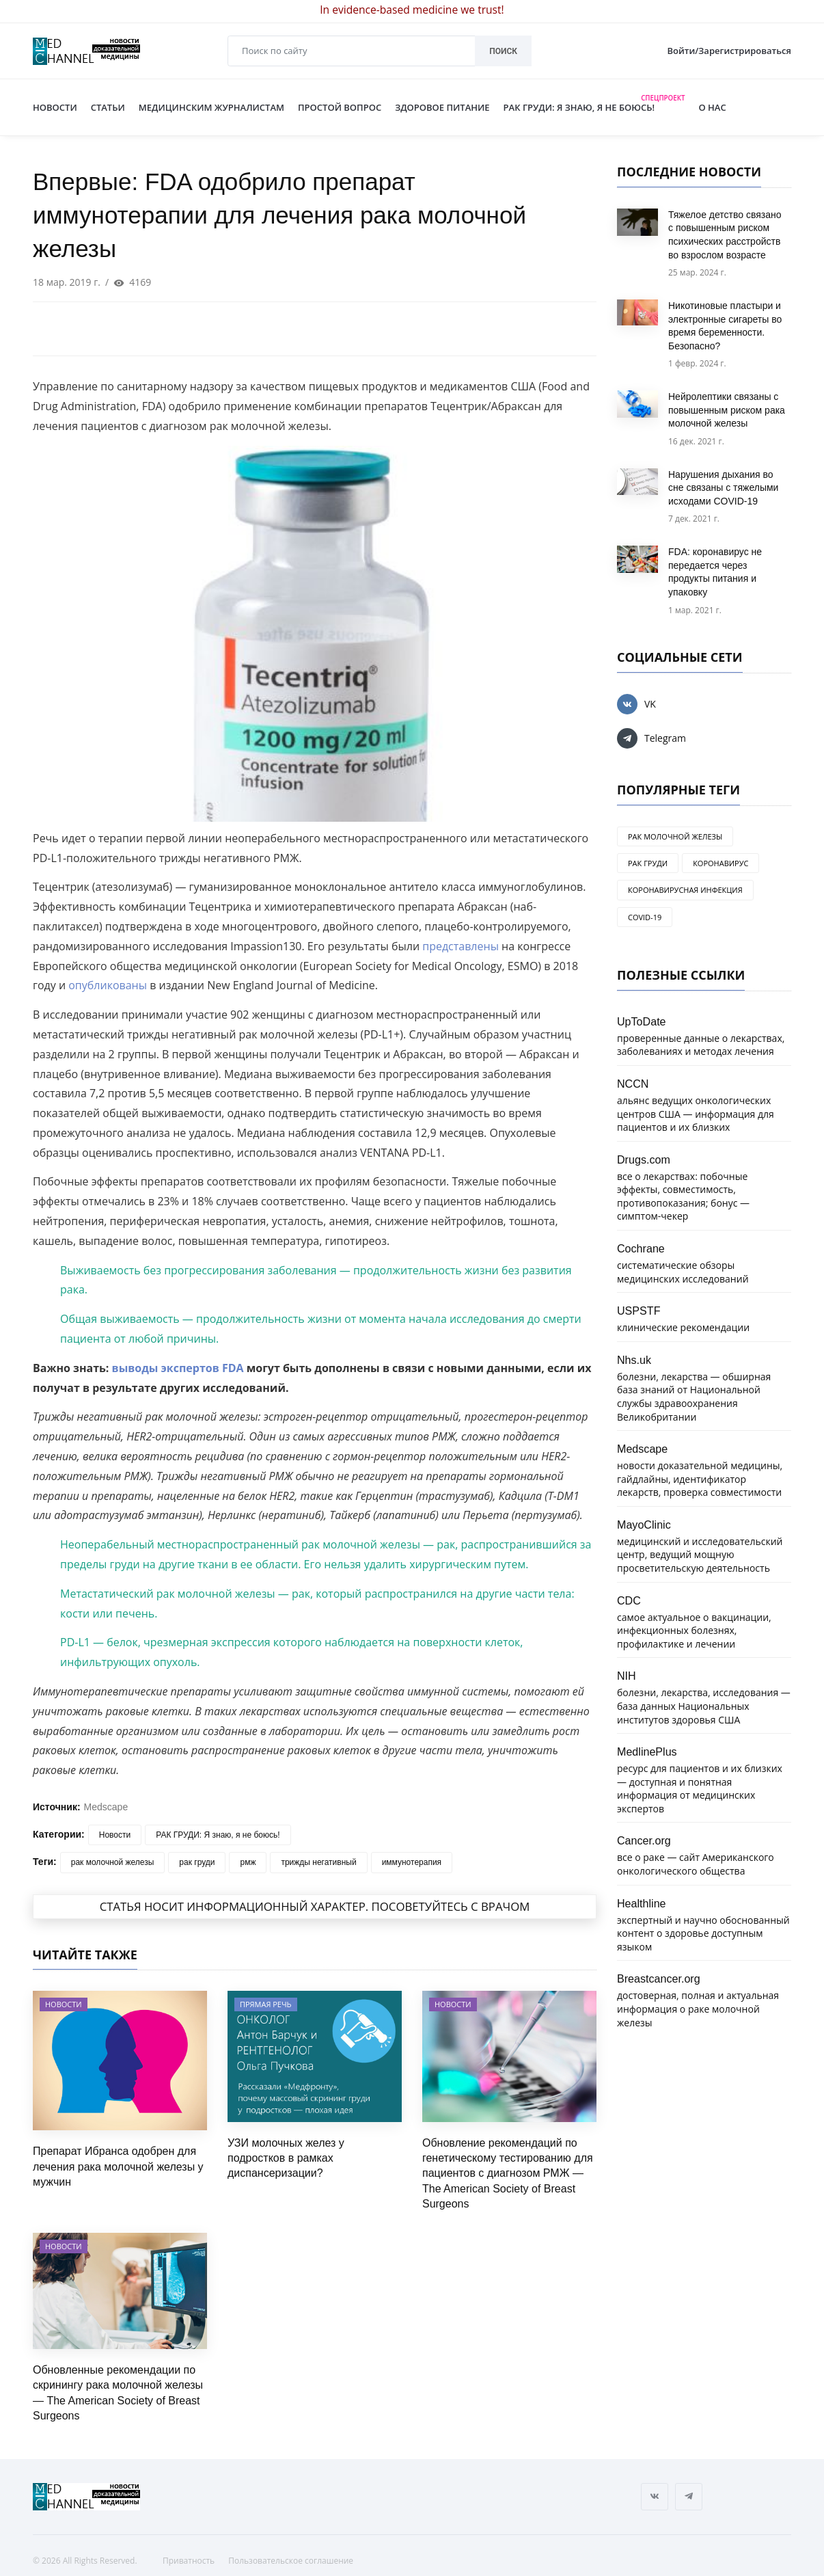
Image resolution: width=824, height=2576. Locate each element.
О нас (705, 107)
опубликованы (107, 985)
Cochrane (641, 1248)
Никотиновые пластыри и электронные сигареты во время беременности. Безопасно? (725, 325)
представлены (460, 946)
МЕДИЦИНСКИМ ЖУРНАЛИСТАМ (211, 107)
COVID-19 (644, 917)
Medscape (106, 1806)
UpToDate (641, 1021)
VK (636, 704)
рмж (248, 1862)
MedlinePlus (647, 1751)
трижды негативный (318, 1862)
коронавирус (720, 863)
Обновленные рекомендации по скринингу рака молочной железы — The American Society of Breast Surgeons (118, 2392)
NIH (626, 1675)
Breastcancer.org (658, 1978)
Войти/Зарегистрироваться (729, 50)
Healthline (641, 1903)
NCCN (633, 1083)
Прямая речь (266, 2004)
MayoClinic (644, 1524)
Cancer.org (644, 1840)
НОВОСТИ (55, 107)
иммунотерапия (411, 1862)
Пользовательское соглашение (290, 2560)
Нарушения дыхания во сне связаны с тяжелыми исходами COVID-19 (723, 488)
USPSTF (639, 1310)
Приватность (189, 2560)
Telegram (651, 738)
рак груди (197, 1862)
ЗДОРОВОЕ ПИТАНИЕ (442, 107)
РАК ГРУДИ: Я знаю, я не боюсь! (217, 1835)
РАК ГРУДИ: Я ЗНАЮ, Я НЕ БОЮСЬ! (594, 104)
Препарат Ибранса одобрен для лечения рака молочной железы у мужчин (118, 2166)
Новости (115, 1835)
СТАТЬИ (108, 107)
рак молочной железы (112, 1862)
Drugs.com (643, 1159)
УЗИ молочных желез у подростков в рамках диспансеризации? (286, 2158)
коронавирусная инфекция (685, 890)
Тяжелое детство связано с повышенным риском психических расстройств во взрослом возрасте (725, 234)
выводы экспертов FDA (178, 1368)
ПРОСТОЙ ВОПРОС (339, 107)
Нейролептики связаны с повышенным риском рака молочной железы (726, 410)
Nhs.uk (634, 1360)
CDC (629, 1600)
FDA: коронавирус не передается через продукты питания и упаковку (715, 572)
